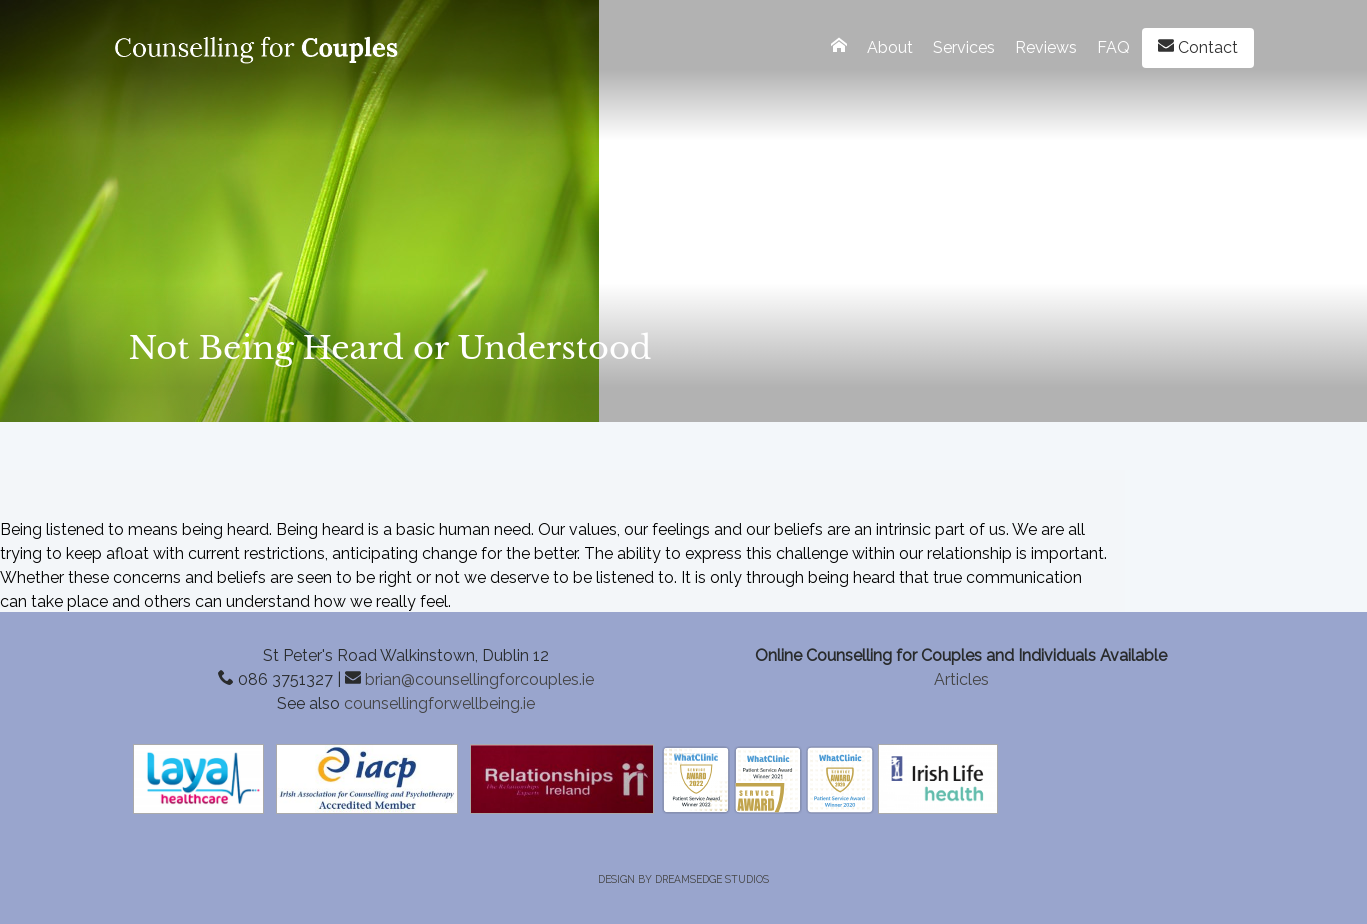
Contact (1198, 47)
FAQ (1113, 47)
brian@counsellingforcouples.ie (479, 679)
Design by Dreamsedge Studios (683, 879)
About (890, 47)
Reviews (1046, 47)
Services (964, 47)
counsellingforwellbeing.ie (439, 703)
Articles (961, 679)
